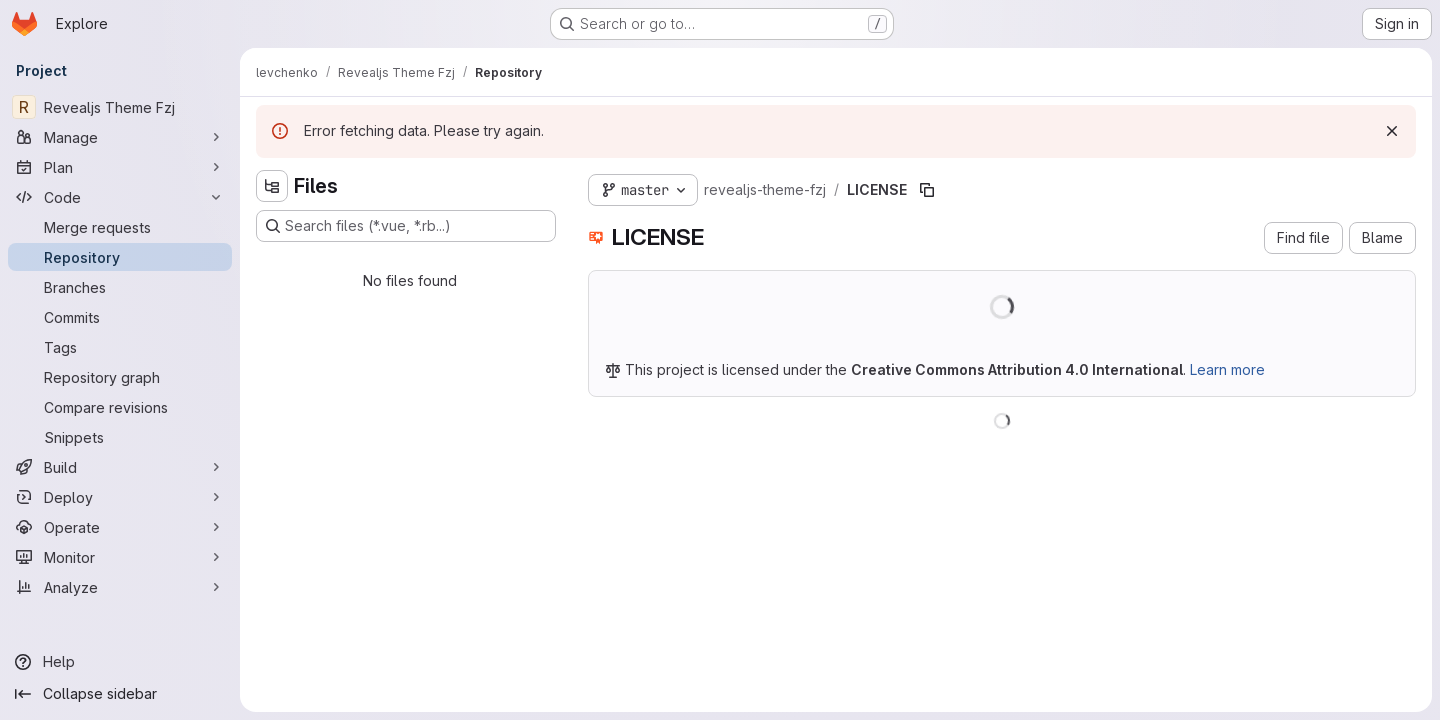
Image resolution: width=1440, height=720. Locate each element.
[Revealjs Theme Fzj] (120, 107)
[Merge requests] (120, 227)
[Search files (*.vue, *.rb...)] (406, 226)
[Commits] (120, 317)
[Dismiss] (1392, 131)
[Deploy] (120, 497)
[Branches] (120, 287)
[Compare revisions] (120, 407)
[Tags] (120, 347)
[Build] (120, 467)
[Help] (120, 662)
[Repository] (120, 257)
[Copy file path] (927, 190)
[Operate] (120, 527)
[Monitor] (120, 557)
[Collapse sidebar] (120, 694)
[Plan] (120, 167)
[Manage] (120, 137)
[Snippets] (120, 437)
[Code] (120, 197)
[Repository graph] (120, 377)
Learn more (1227, 369)
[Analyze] (120, 587)
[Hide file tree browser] (272, 186)
